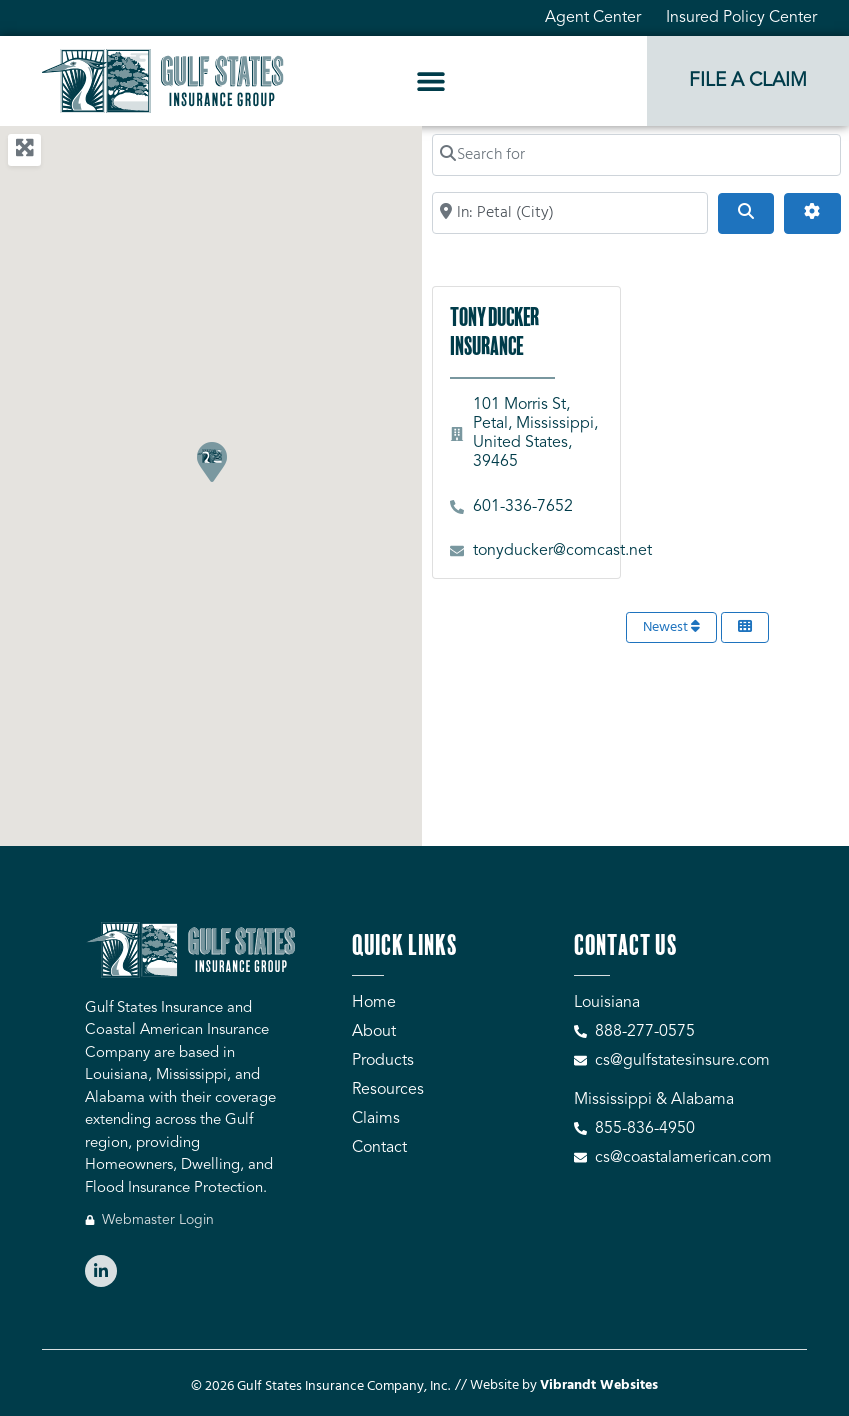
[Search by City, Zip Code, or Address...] (569, 213)
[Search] (746, 214)
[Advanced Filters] (812, 214)
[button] (431, 81)
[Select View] (745, 627)
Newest (671, 627)
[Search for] (636, 155)
